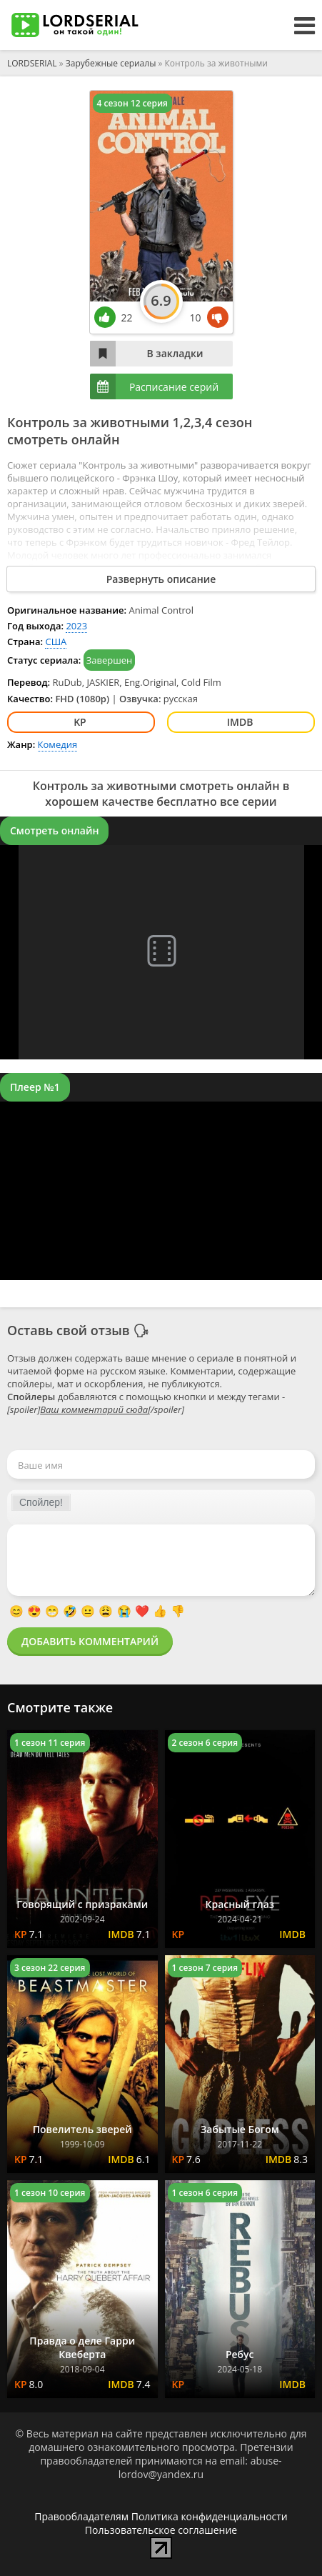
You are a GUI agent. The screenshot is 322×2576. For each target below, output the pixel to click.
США (55, 641)
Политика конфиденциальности (209, 2516)
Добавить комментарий (90, 1641)
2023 (76, 625)
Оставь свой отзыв (68, 1330)
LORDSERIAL (32, 63)
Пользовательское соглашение (161, 2530)
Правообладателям (81, 2516)
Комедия (58, 744)
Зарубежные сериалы (111, 63)
